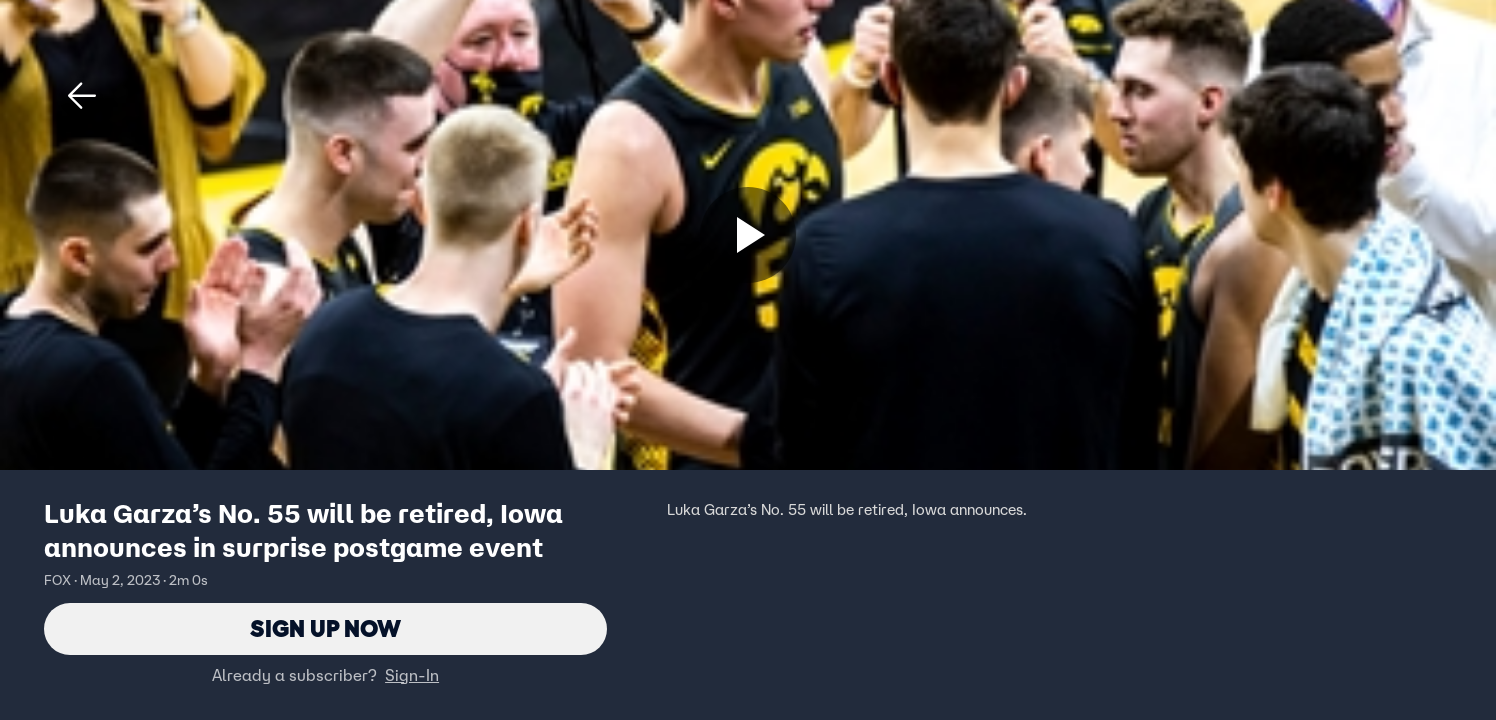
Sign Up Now (325, 628)
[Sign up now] (748, 235)
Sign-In (412, 675)
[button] (82, 96)
